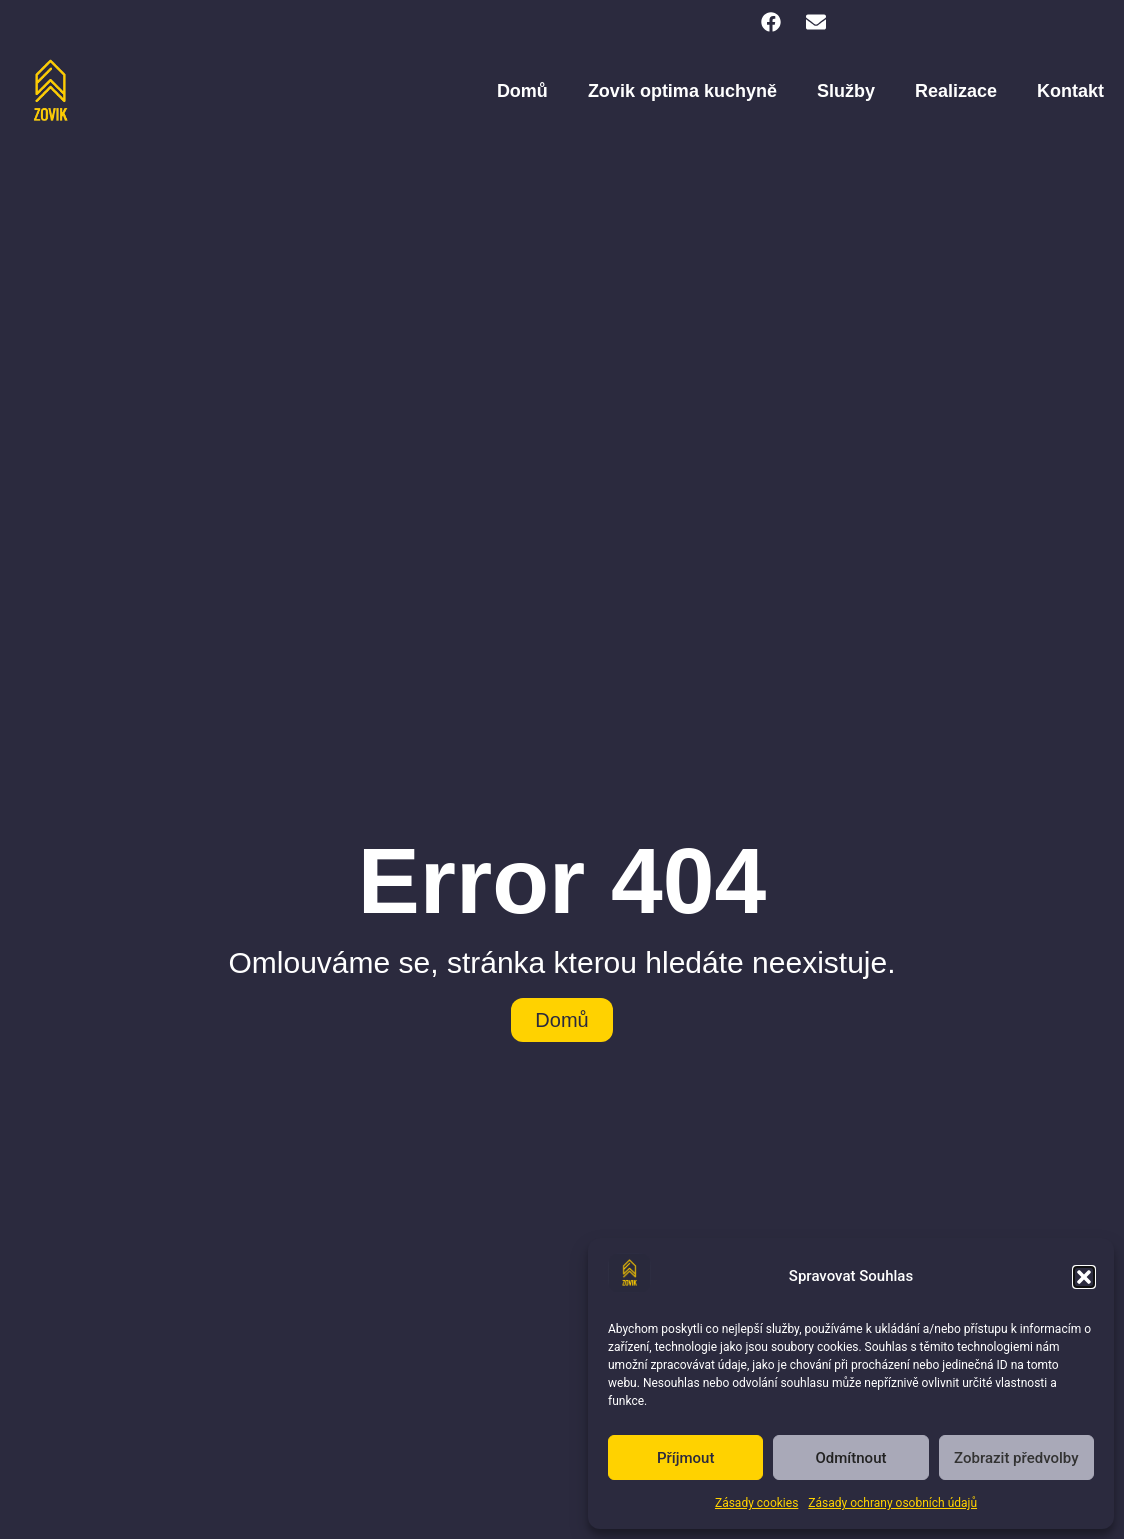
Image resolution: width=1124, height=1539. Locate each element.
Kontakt (1070, 91)
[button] (1084, 1277)
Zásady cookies (756, 1503)
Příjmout (685, 1458)
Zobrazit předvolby (1016, 1458)
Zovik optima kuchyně (682, 91)
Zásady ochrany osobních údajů (892, 1503)
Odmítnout (851, 1458)
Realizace (956, 91)
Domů (522, 91)
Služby (846, 91)
